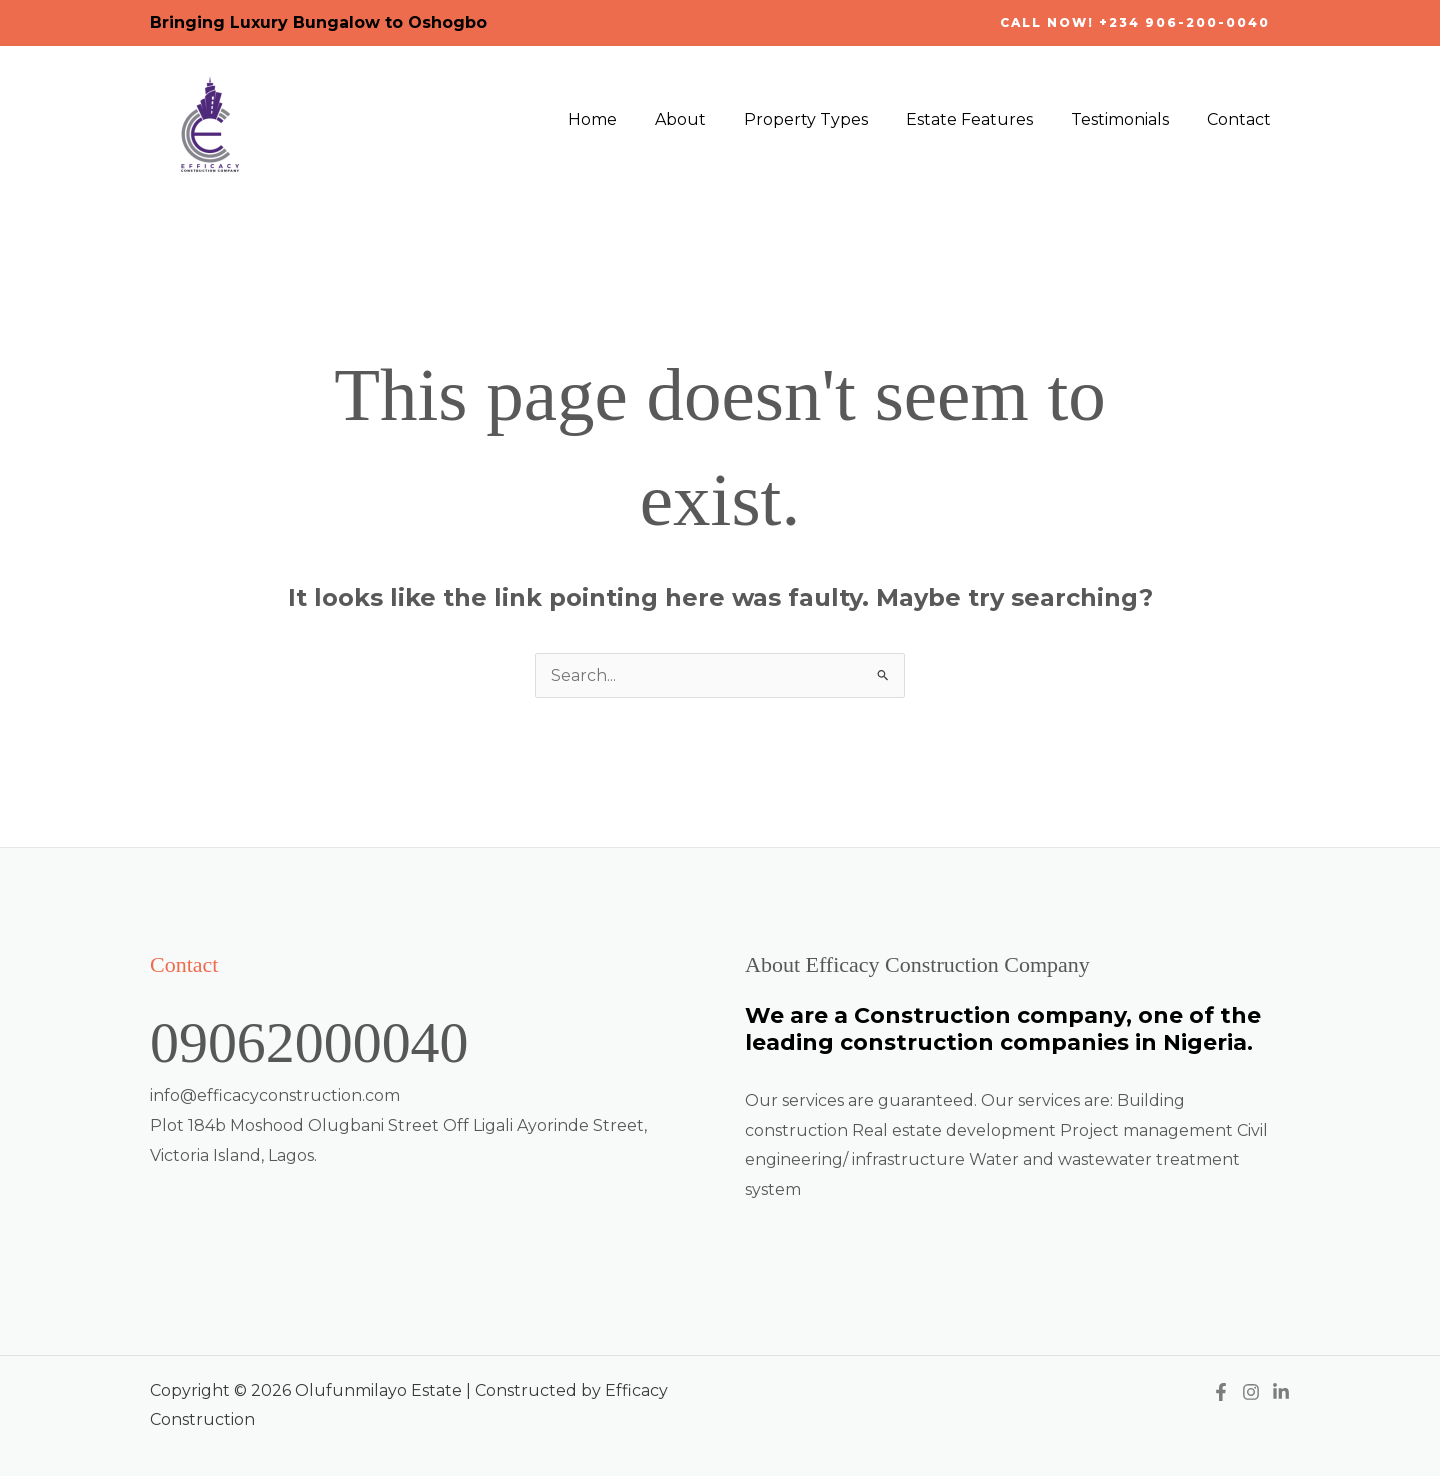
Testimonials (1129, 119)
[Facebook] (1221, 1392)
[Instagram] (1251, 1392)
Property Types (827, 119)
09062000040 (315, 1042)
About (707, 119)
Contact (1242, 119)
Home (625, 119)
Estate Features (984, 119)
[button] (1135, 23)
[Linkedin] (1281, 1392)
